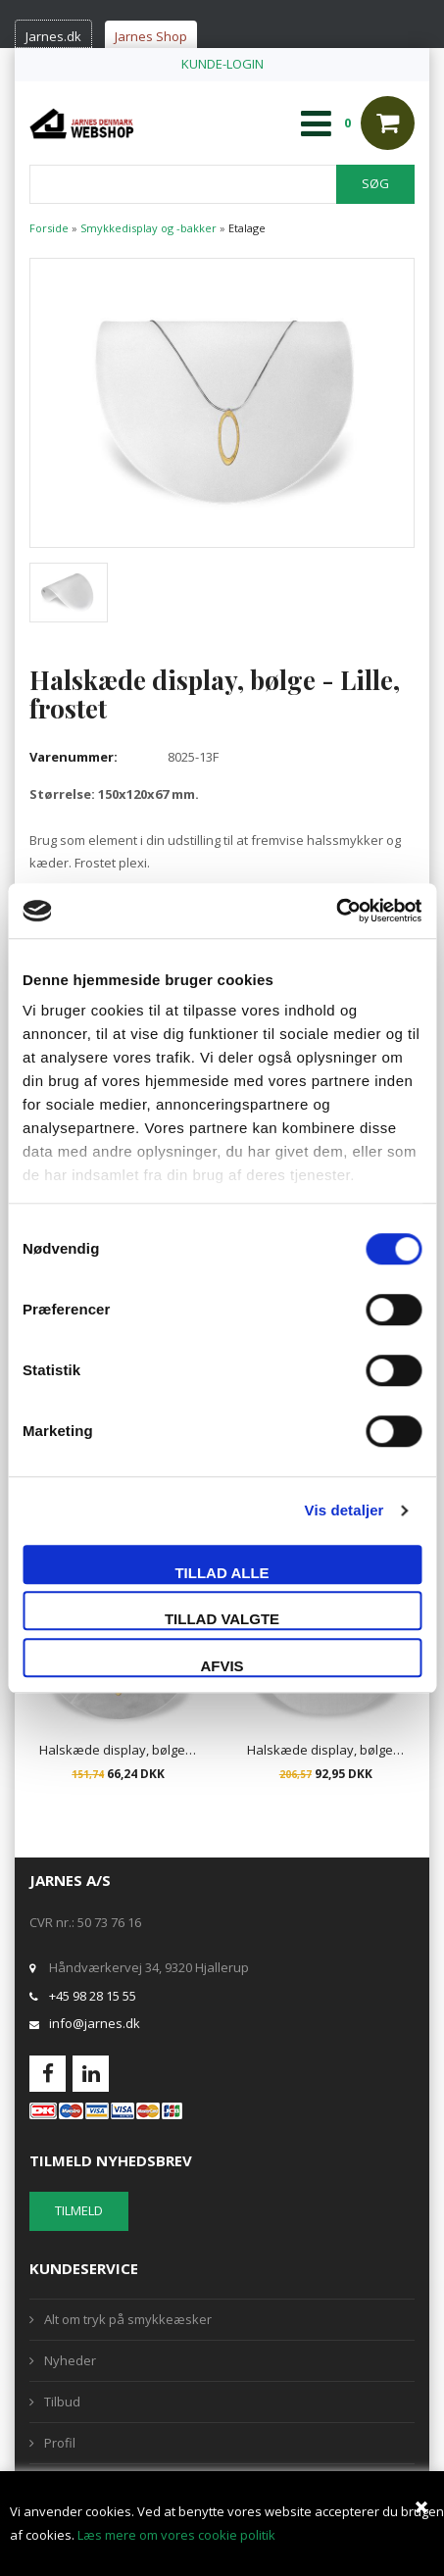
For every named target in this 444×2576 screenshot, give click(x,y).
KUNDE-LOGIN (222, 64)
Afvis (221, 1666)
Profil (59, 2443)
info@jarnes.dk (94, 2023)
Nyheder (70, 2360)
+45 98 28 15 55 (92, 1996)
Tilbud (62, 2401)
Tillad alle (221, 1572)
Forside (49, 228)
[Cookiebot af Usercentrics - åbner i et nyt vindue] (335, 910)
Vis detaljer (344, 1510)
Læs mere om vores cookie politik (176, 2535)
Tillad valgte (222, 1618)
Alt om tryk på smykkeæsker (128, 2319)
